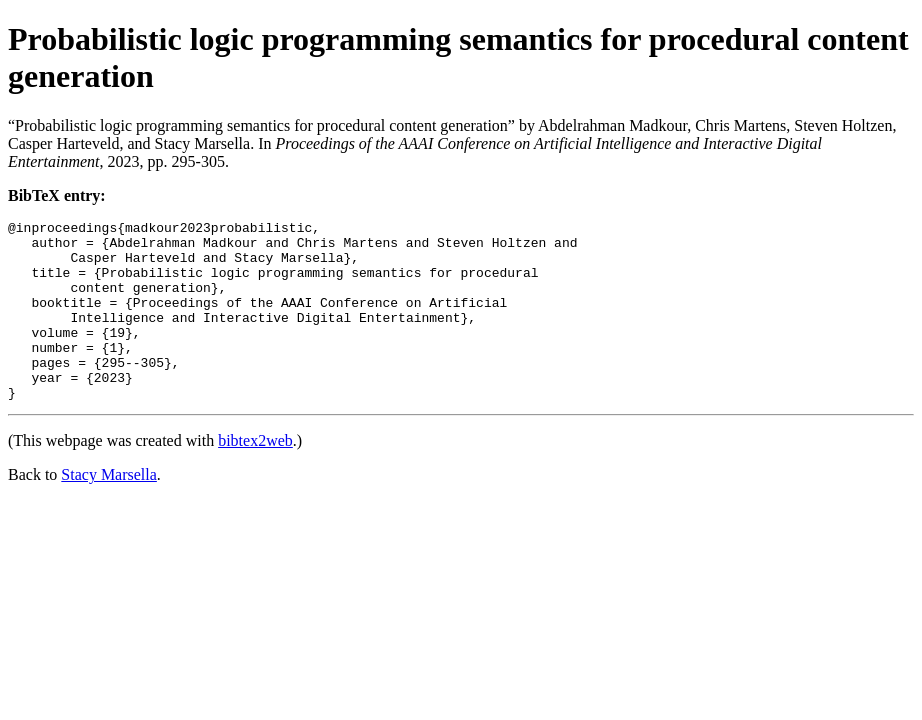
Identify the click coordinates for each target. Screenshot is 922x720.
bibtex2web (255, 476)
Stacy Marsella (109, 510)
